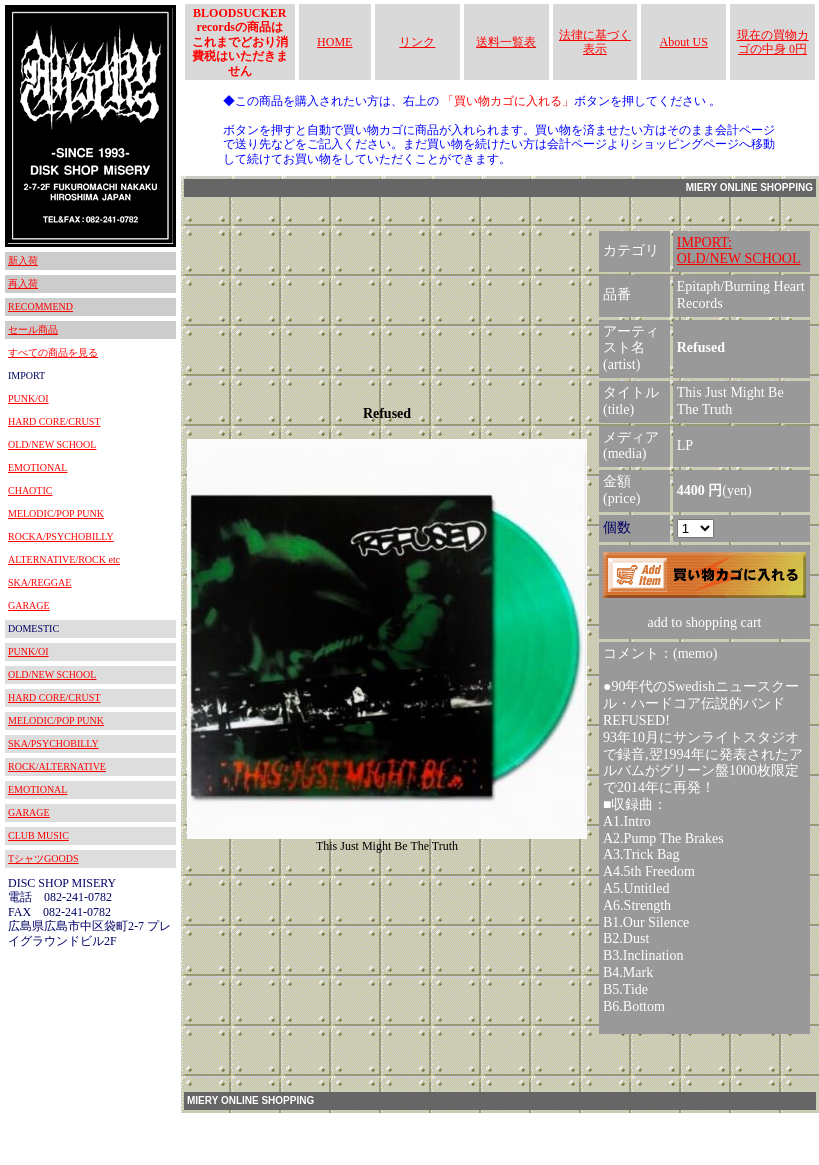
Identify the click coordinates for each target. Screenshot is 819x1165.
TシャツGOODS (43, 858)
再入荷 (23, 283)
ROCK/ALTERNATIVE (57, 766)
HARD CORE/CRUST (54, 421)
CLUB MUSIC (38, 835)
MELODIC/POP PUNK (56, 513)
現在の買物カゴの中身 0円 (773, 42)
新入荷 (23, 260)
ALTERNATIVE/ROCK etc (64, 559)
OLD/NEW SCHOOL (52, 444)
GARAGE (29, 605)
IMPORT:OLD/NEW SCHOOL (739, 251)
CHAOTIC (30, 490)
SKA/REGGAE (39, 582)
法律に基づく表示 (595, 42)
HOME (334, 42)
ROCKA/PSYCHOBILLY (61, 536)
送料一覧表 (506, 42)
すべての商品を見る (53, 352)
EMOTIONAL (37, 467)
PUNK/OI (28, 398)
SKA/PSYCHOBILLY (53, 743)
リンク (417, 42)
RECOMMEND (40, 306)
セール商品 (33, 329)
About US (684, 42)
